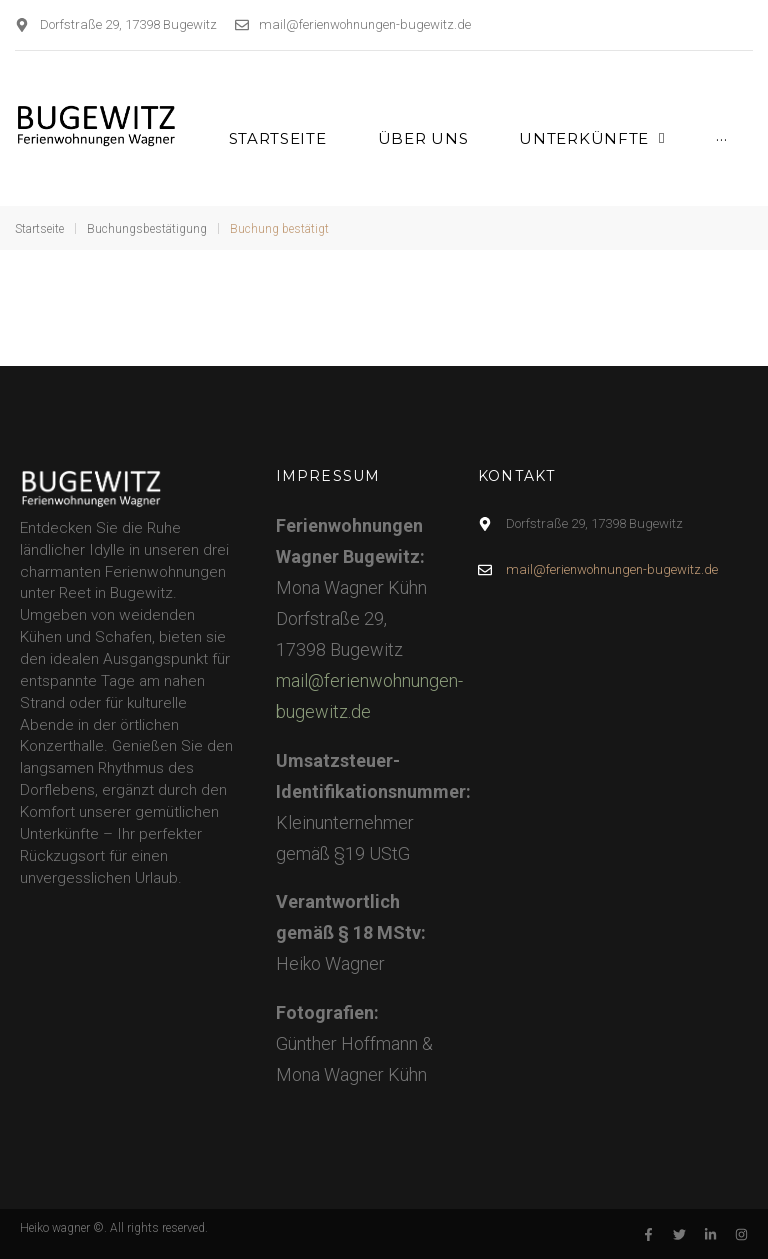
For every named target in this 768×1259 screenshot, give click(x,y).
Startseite (39, 229)
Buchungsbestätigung (147, 229)
